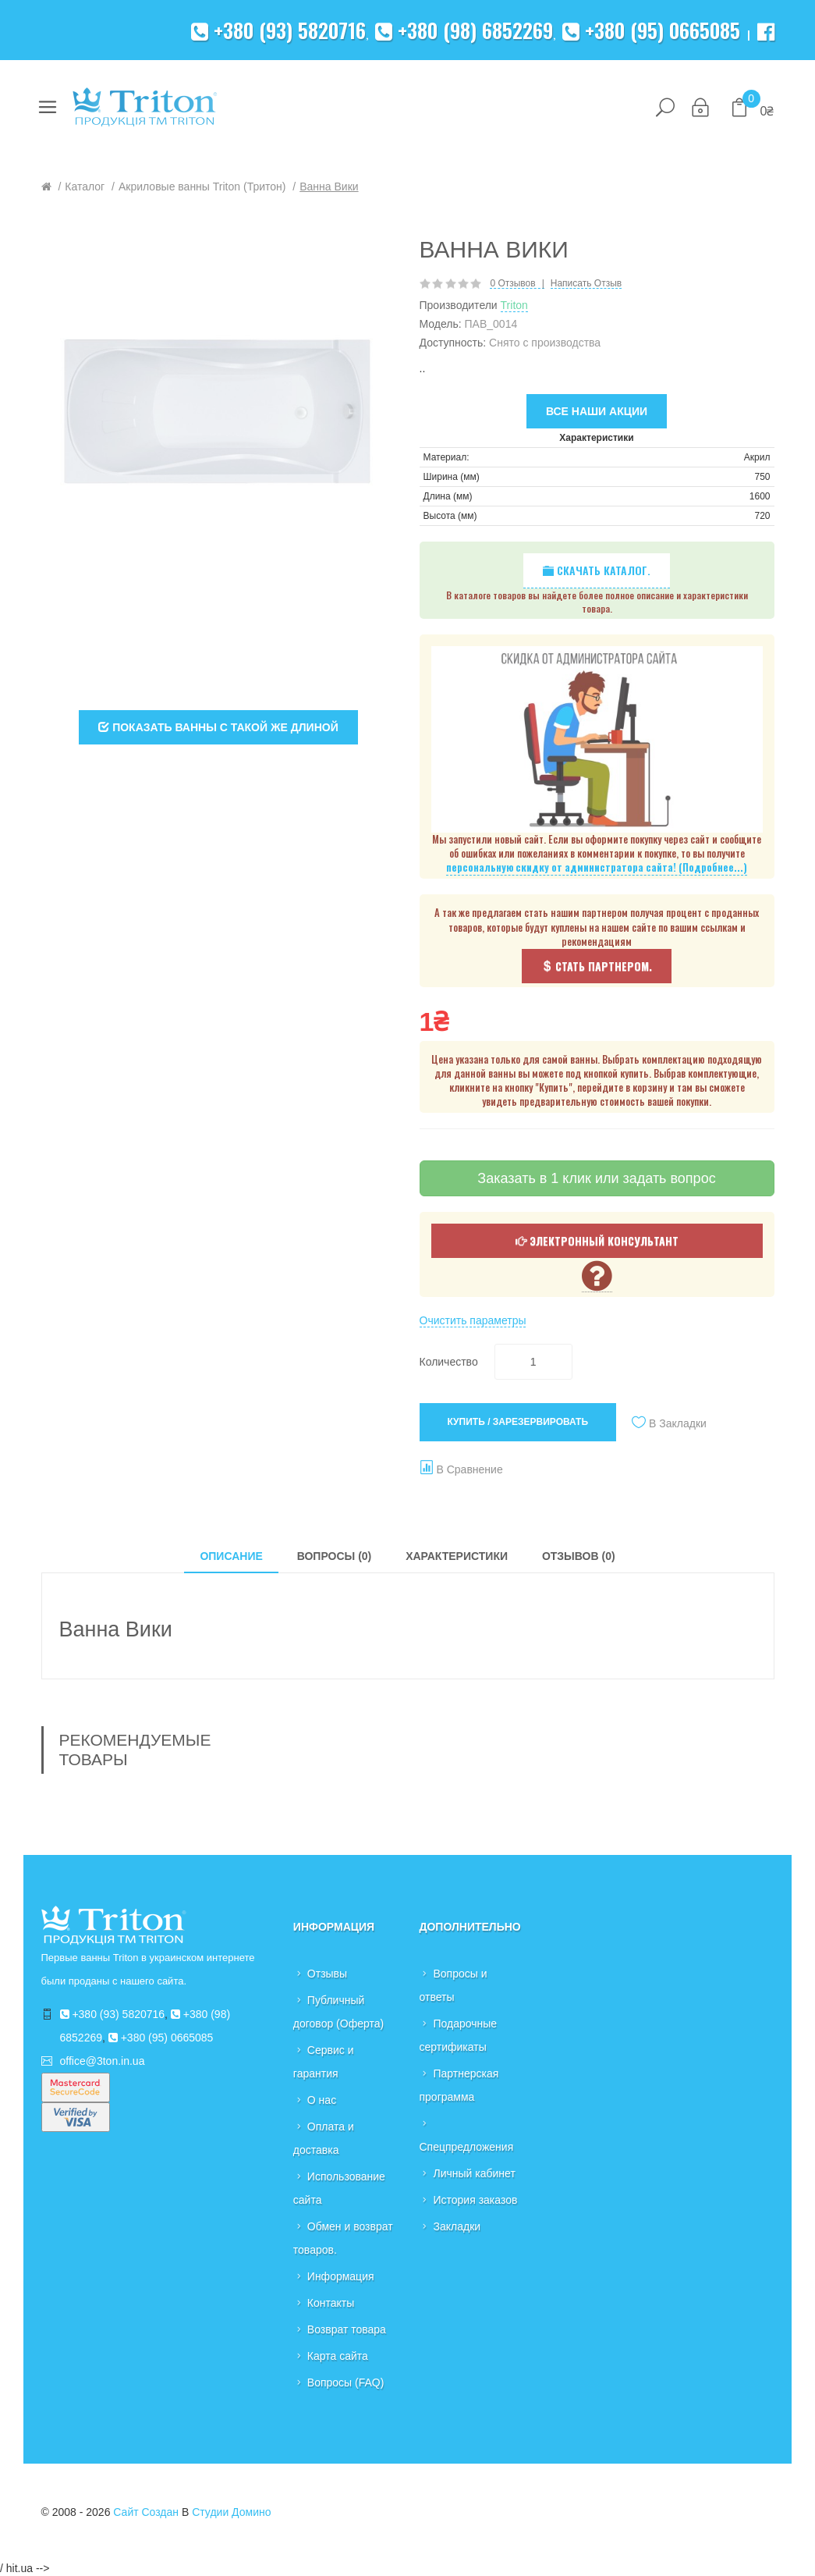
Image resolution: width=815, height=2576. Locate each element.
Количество (449, 1362)
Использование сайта (339, 2188)
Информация (340, 2276)
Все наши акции (596, 411)
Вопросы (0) (334, 1556)
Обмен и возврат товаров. (343, 2238)
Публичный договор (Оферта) (338, 2012)
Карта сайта (337, 2356)
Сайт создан (146, 2512)
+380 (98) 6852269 (464, 30)
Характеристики (457, 1556)
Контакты (330, 2303)
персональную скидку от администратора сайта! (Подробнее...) (596, 867)
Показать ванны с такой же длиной (218, 727)
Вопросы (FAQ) (345, 2382)
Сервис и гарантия (323, 2062)
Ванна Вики (328, 186)
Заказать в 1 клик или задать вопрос (596, 1178)
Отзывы (327, 1973)
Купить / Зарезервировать (518, 1421)
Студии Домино (231, 2512)
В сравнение (470, 1469)
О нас (321, 2100)
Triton (514, 305)
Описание (231, 1556)
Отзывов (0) (578, 1556)
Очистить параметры (473, 1320)
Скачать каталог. (596, 570)
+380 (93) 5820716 (278, 30)
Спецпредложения (466, 2147)
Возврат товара (346, 2329)
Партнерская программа (458, 2085)
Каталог (85, 186)
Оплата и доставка (323, 2138)
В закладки (678, 1423)
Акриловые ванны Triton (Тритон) (202, 186)
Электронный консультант (597, 1240)
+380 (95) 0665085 (651, 30)
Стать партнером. (596, 966)
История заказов (475, 2200)
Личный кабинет (474, 2173)
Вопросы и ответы (453, 1985)
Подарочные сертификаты (458, 2035)
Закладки (456, 2226)
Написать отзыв (586, 284)
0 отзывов (512, 284)
